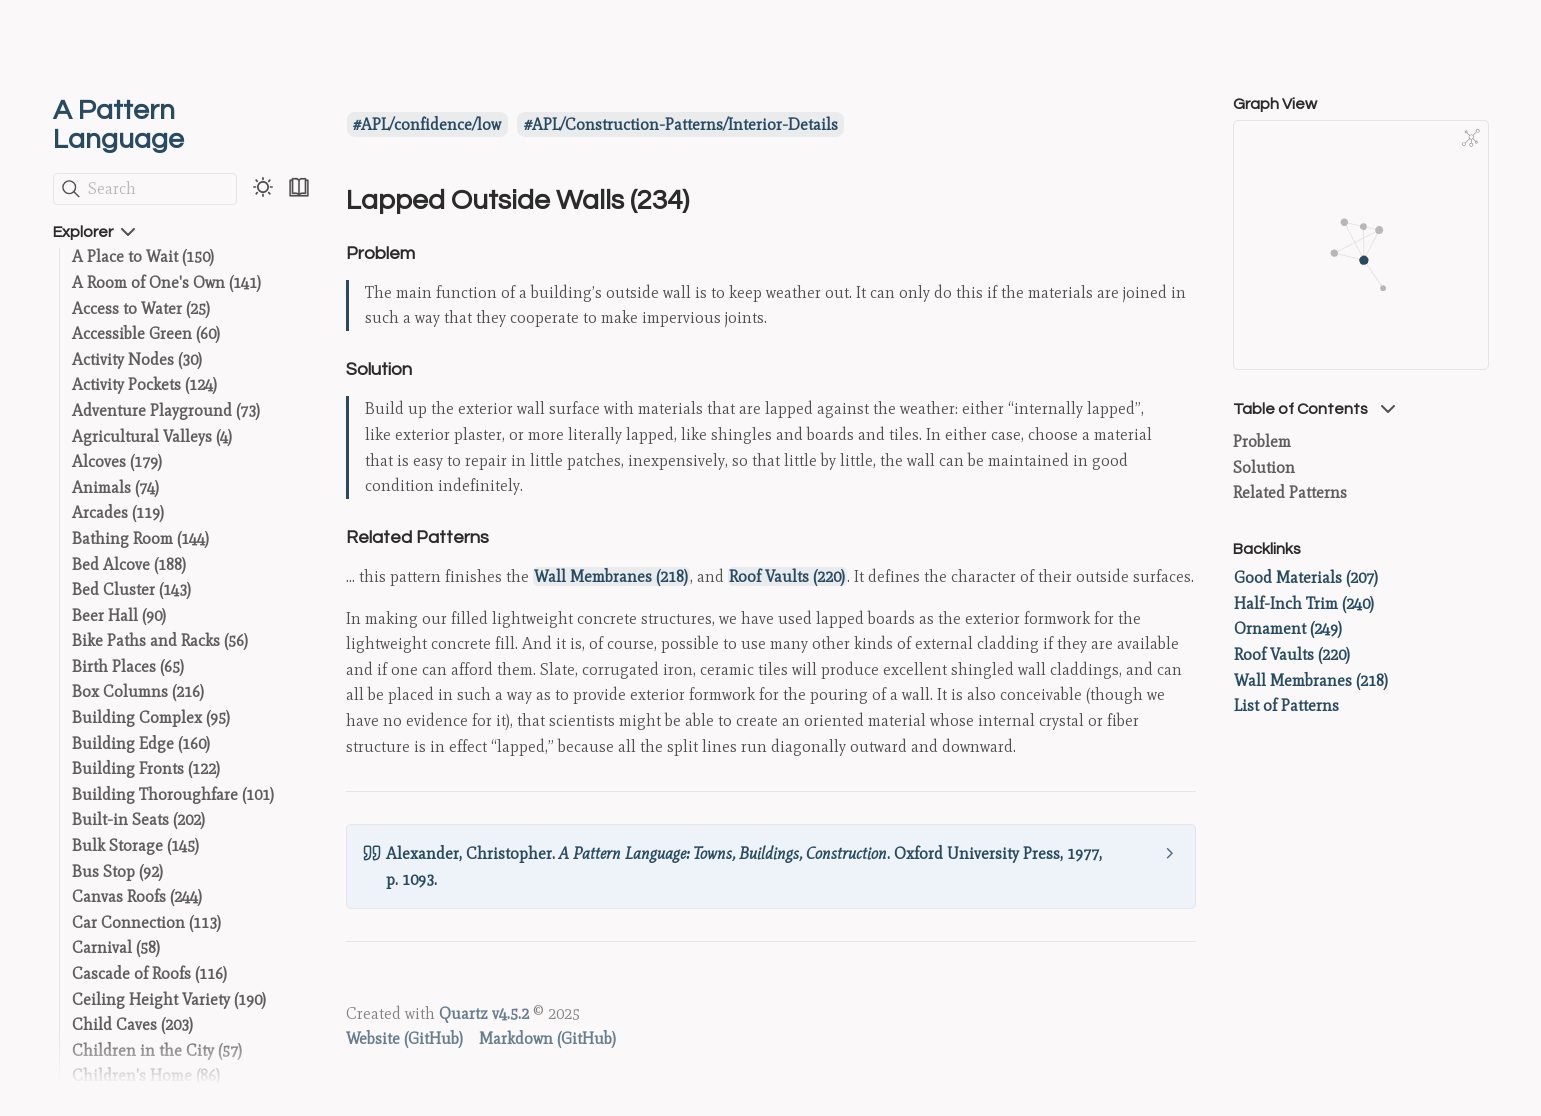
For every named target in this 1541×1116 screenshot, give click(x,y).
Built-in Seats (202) (138, 819)
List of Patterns (1286, 705)
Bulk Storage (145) (135, 845)
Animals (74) (115, 487)
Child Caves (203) (132, 1024)
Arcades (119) (118, 512)
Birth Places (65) (128, 666)
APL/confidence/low (431, 124)
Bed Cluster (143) (131, 589)
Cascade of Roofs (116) (149, 973)
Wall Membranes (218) (611, 576)
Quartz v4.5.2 (484, 1013)
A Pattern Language (118, 125)
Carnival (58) (116, 947)
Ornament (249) (1288, 628)
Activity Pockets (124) (144, 384)
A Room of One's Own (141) (166, 282)
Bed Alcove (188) (129, 564)
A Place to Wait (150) (143, 256)
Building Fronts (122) (146, 768)
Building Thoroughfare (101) (173, 794)
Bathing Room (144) (140, 538)
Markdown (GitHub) (547, 1038)
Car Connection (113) (146, 922)
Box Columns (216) (138, 691)
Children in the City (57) (157, 1050)
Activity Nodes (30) (137, 359)
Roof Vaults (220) (787, 576)
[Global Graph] (1471, 138)
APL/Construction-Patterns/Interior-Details (685, 124)
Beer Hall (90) (119, 615)
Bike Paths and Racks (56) (160, 640)
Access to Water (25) (141, 308)
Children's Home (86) (146, 1075)
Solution (1264, 467)
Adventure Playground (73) (166, 410)
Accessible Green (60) (146, 333)
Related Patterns (1290, 492)
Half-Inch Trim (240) (1304, 603)
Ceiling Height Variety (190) (169, 999)
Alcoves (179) (117, 461)
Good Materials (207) (1306, 577)
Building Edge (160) (141, 743)
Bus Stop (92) (117, 871)
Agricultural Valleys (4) (152, 436)
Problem (1262, 441)
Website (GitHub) (404, 1038)
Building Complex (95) (151, 717)
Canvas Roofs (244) (137, 896)
